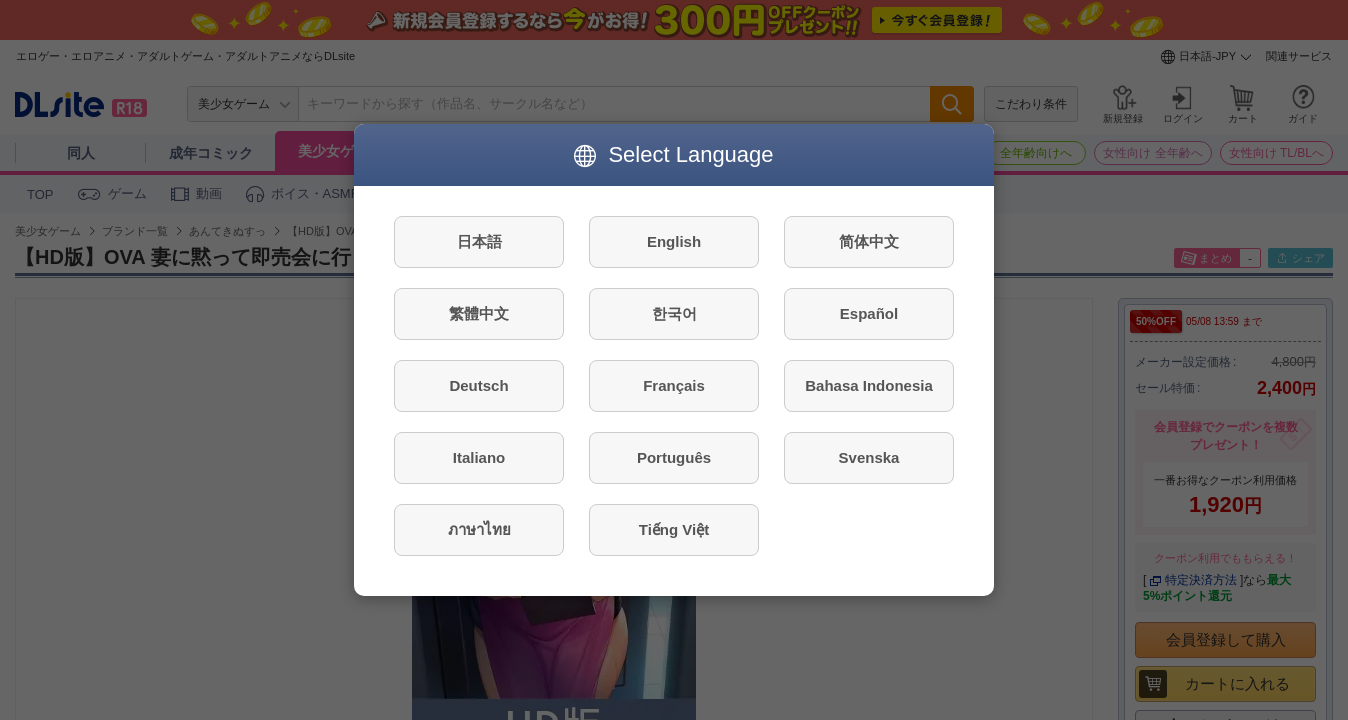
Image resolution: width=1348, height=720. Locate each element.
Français (674, 385)
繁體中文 (479, 313)
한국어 (674, 313)
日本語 (479, 241)
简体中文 (869, 241)
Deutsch (478, 385)
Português (674, 457)
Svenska (869, 457)
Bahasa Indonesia (869, 385)
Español (869, 313)
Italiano (479, 457)
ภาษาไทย (479, 529)
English (674, 241)
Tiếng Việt (674, 529)
